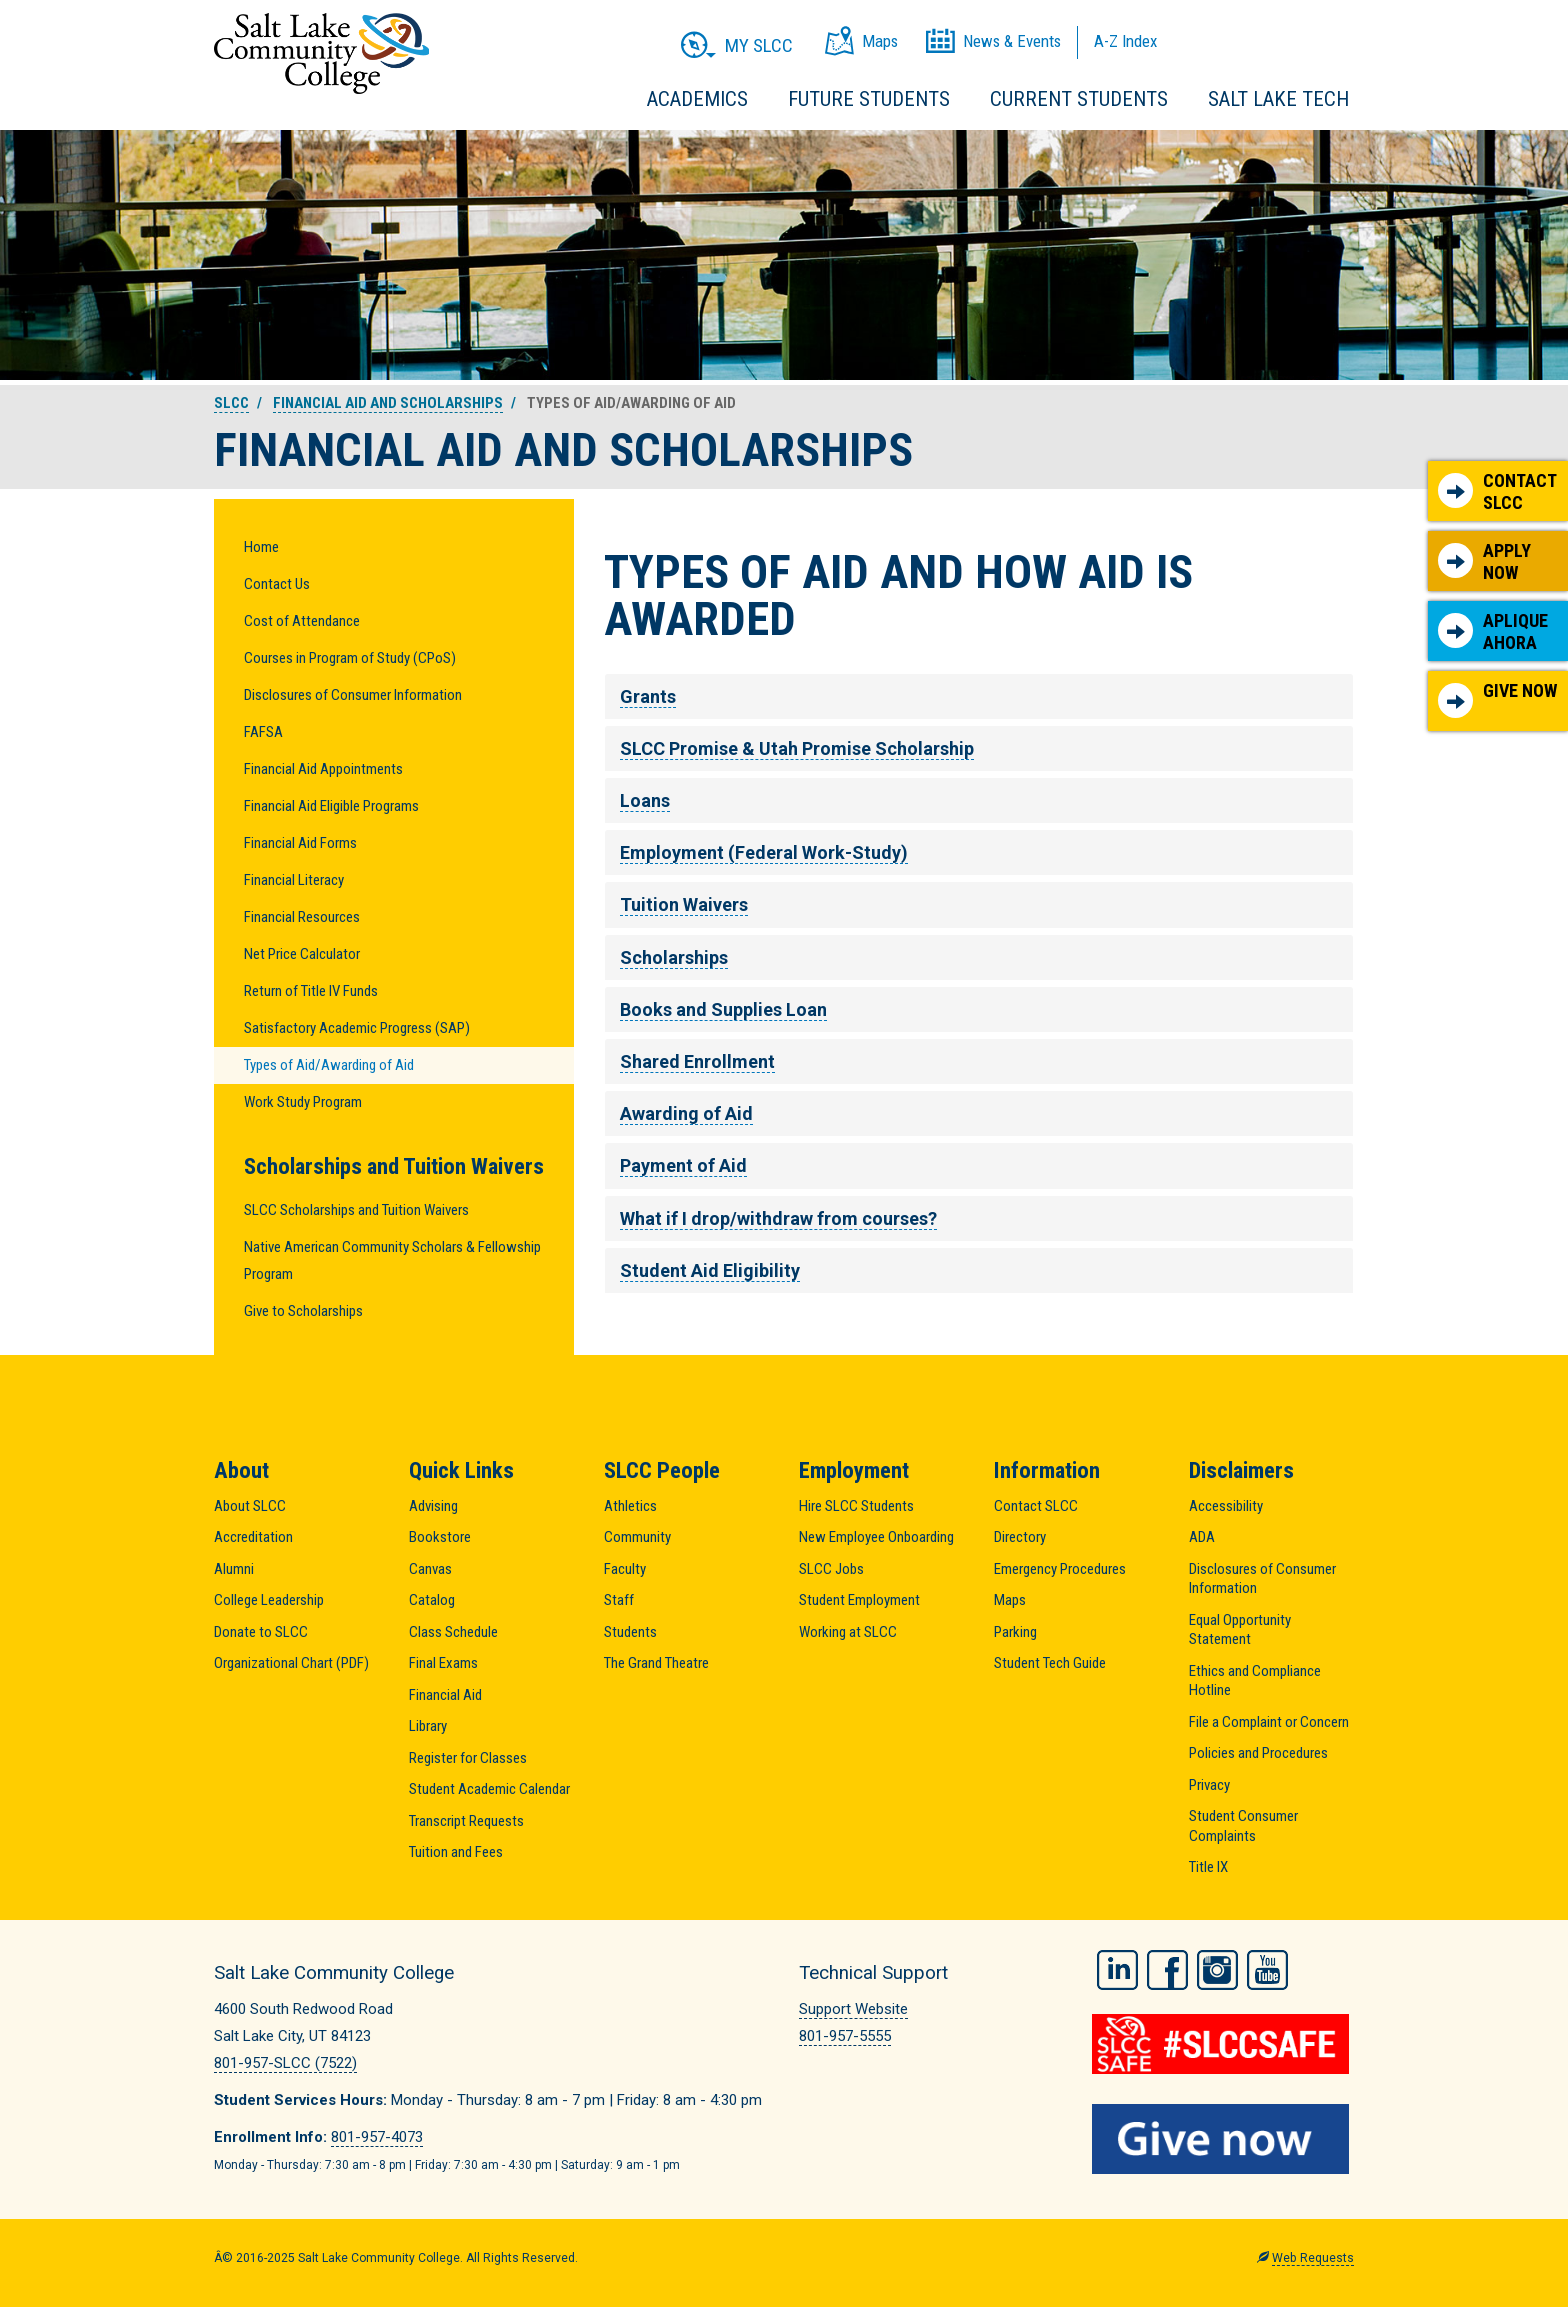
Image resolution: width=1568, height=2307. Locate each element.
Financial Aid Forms (300, 843)
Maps (1010, 1600)
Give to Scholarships (303, 1311)
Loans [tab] (645, 800)
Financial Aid (445, 1695)
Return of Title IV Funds (311, 991)
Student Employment (859, 1600)
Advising (433, 1506)
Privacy (1209, 1785)
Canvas (430, 1569)
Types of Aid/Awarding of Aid (329, 1065)
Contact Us (277, 584)
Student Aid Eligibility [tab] (710, 1270)
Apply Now (1484, 561)
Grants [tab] (648, 696)
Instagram (1217, 1970)
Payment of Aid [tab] (683, 1165)
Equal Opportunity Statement (1240, 1630)
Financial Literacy (294, 880)
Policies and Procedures (1258, 1753)
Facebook (1167, 1970)
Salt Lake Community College (321, 53)
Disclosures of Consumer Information (353, 695)
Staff (619, 1600)
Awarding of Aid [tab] (686, 1113)
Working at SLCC (848, 1632)
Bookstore (440, 1537)
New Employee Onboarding (876, 1537)
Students (630, 1632)
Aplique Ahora (1493, 631)
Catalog (432, 1600)
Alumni (234, 1569)
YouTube (1267, 1970)
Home (261, 547)
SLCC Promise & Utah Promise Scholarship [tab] (797, 748)
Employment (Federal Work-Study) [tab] (764, 852)
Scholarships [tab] (674, 957)
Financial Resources (302, 917)
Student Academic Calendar (489, 1789)
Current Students (1079, 99)
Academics (697, 99)
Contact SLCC (1497, 491)
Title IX (1208, 1867)
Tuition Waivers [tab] (684, 904)
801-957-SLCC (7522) (285, 2063)
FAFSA (263, 732)
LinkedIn (1117, 1970)
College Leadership (269, 1600)
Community (637, 1537)
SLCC (231, 403)
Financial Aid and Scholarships (388, 403)
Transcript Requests (466, 1821)
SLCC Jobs (831, 1569)
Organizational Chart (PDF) (291, 1663)
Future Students (869, 99)
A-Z (1125, 41)
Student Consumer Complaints (1243, 1826)
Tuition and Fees (456, 1852)
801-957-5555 (845, 2036)
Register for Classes (468, 1758)
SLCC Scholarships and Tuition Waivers (356, 1210)
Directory (1020, 1537)
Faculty (625, 1569)
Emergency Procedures (1060, 1569)
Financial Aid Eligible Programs (331, 806)
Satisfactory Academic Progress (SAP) (357, 1028)
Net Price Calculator (302, 954)
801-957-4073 (377, 2137)
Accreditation (253, 1537)
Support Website (853, 2009)
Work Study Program (303, 1102)
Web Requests (1313, 2258)
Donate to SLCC (261, 1632)
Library (428, 1726)
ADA (1202, 1537)
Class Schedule (453, 1632)
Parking (1015, 1632)
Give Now (1497, 699)
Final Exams (443, 1663)
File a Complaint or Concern (1269, 1722)
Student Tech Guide (1050, 1663)
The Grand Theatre (656, 1663)
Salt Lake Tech (1278, 99)
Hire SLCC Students (856, 1506)
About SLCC (250, 1506)
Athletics (630, 1506)
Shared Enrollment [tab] (697, 1061)
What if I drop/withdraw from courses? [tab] (778, 1218)
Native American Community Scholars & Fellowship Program (392, 1260)
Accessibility (1226, 1506)
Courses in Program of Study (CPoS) (350, 658)
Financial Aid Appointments (323, 769)
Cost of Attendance (302, 621)
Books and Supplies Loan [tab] (723, 1009)
